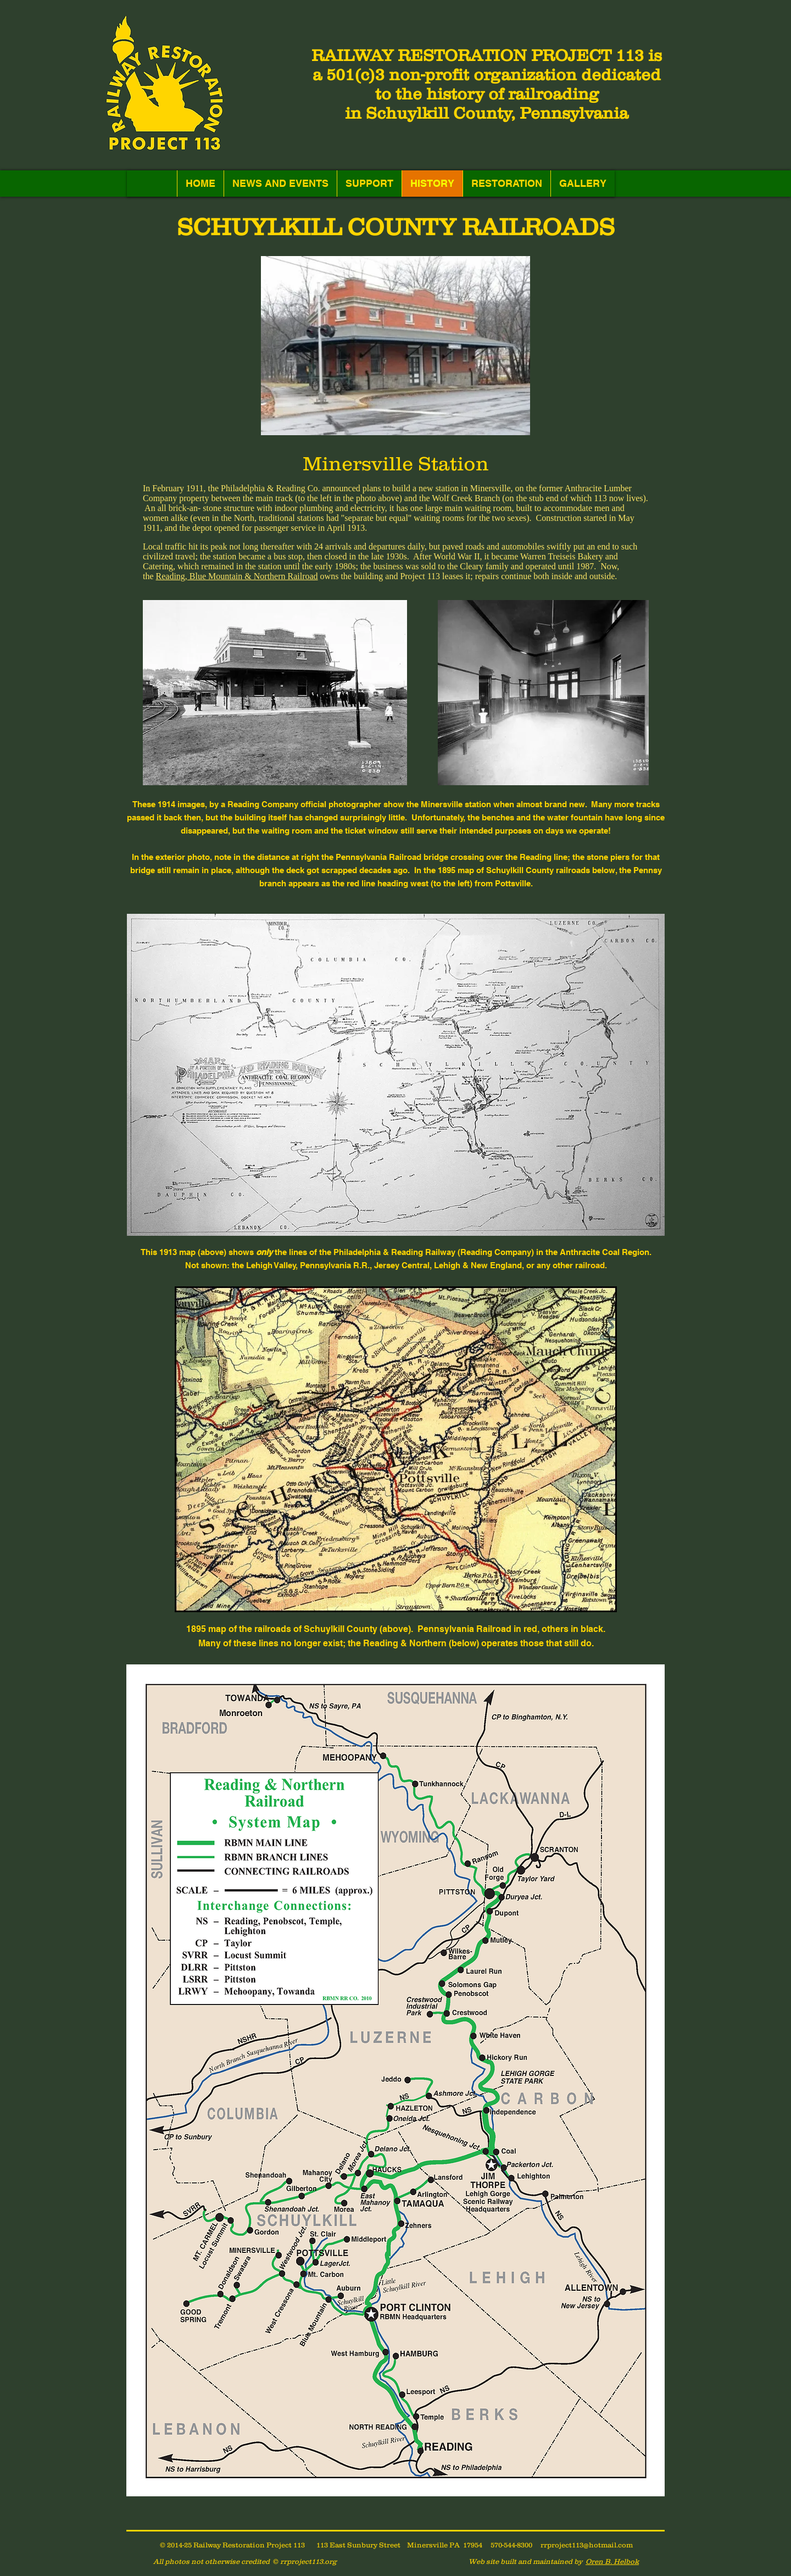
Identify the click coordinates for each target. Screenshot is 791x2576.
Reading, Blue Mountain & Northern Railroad (237, 576)
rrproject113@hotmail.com (587, 2545)
